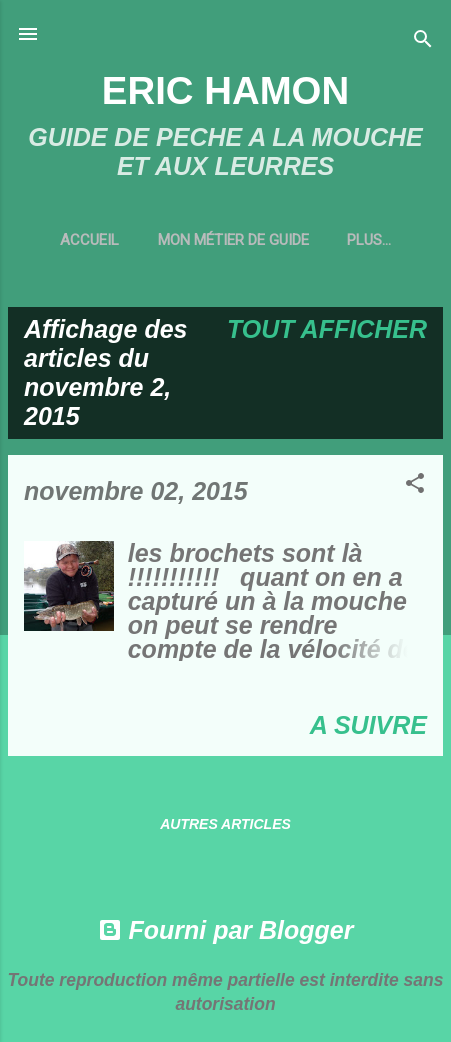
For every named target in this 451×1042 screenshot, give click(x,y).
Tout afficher (327, 329)
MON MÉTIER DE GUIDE (233, 240)
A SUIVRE (368, 725)
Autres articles (225, 824)
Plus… (369, 240)
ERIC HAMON (225, 90)
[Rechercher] (423, 40)
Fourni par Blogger (226, 930)
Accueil (89, 240)
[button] (415, 484)
